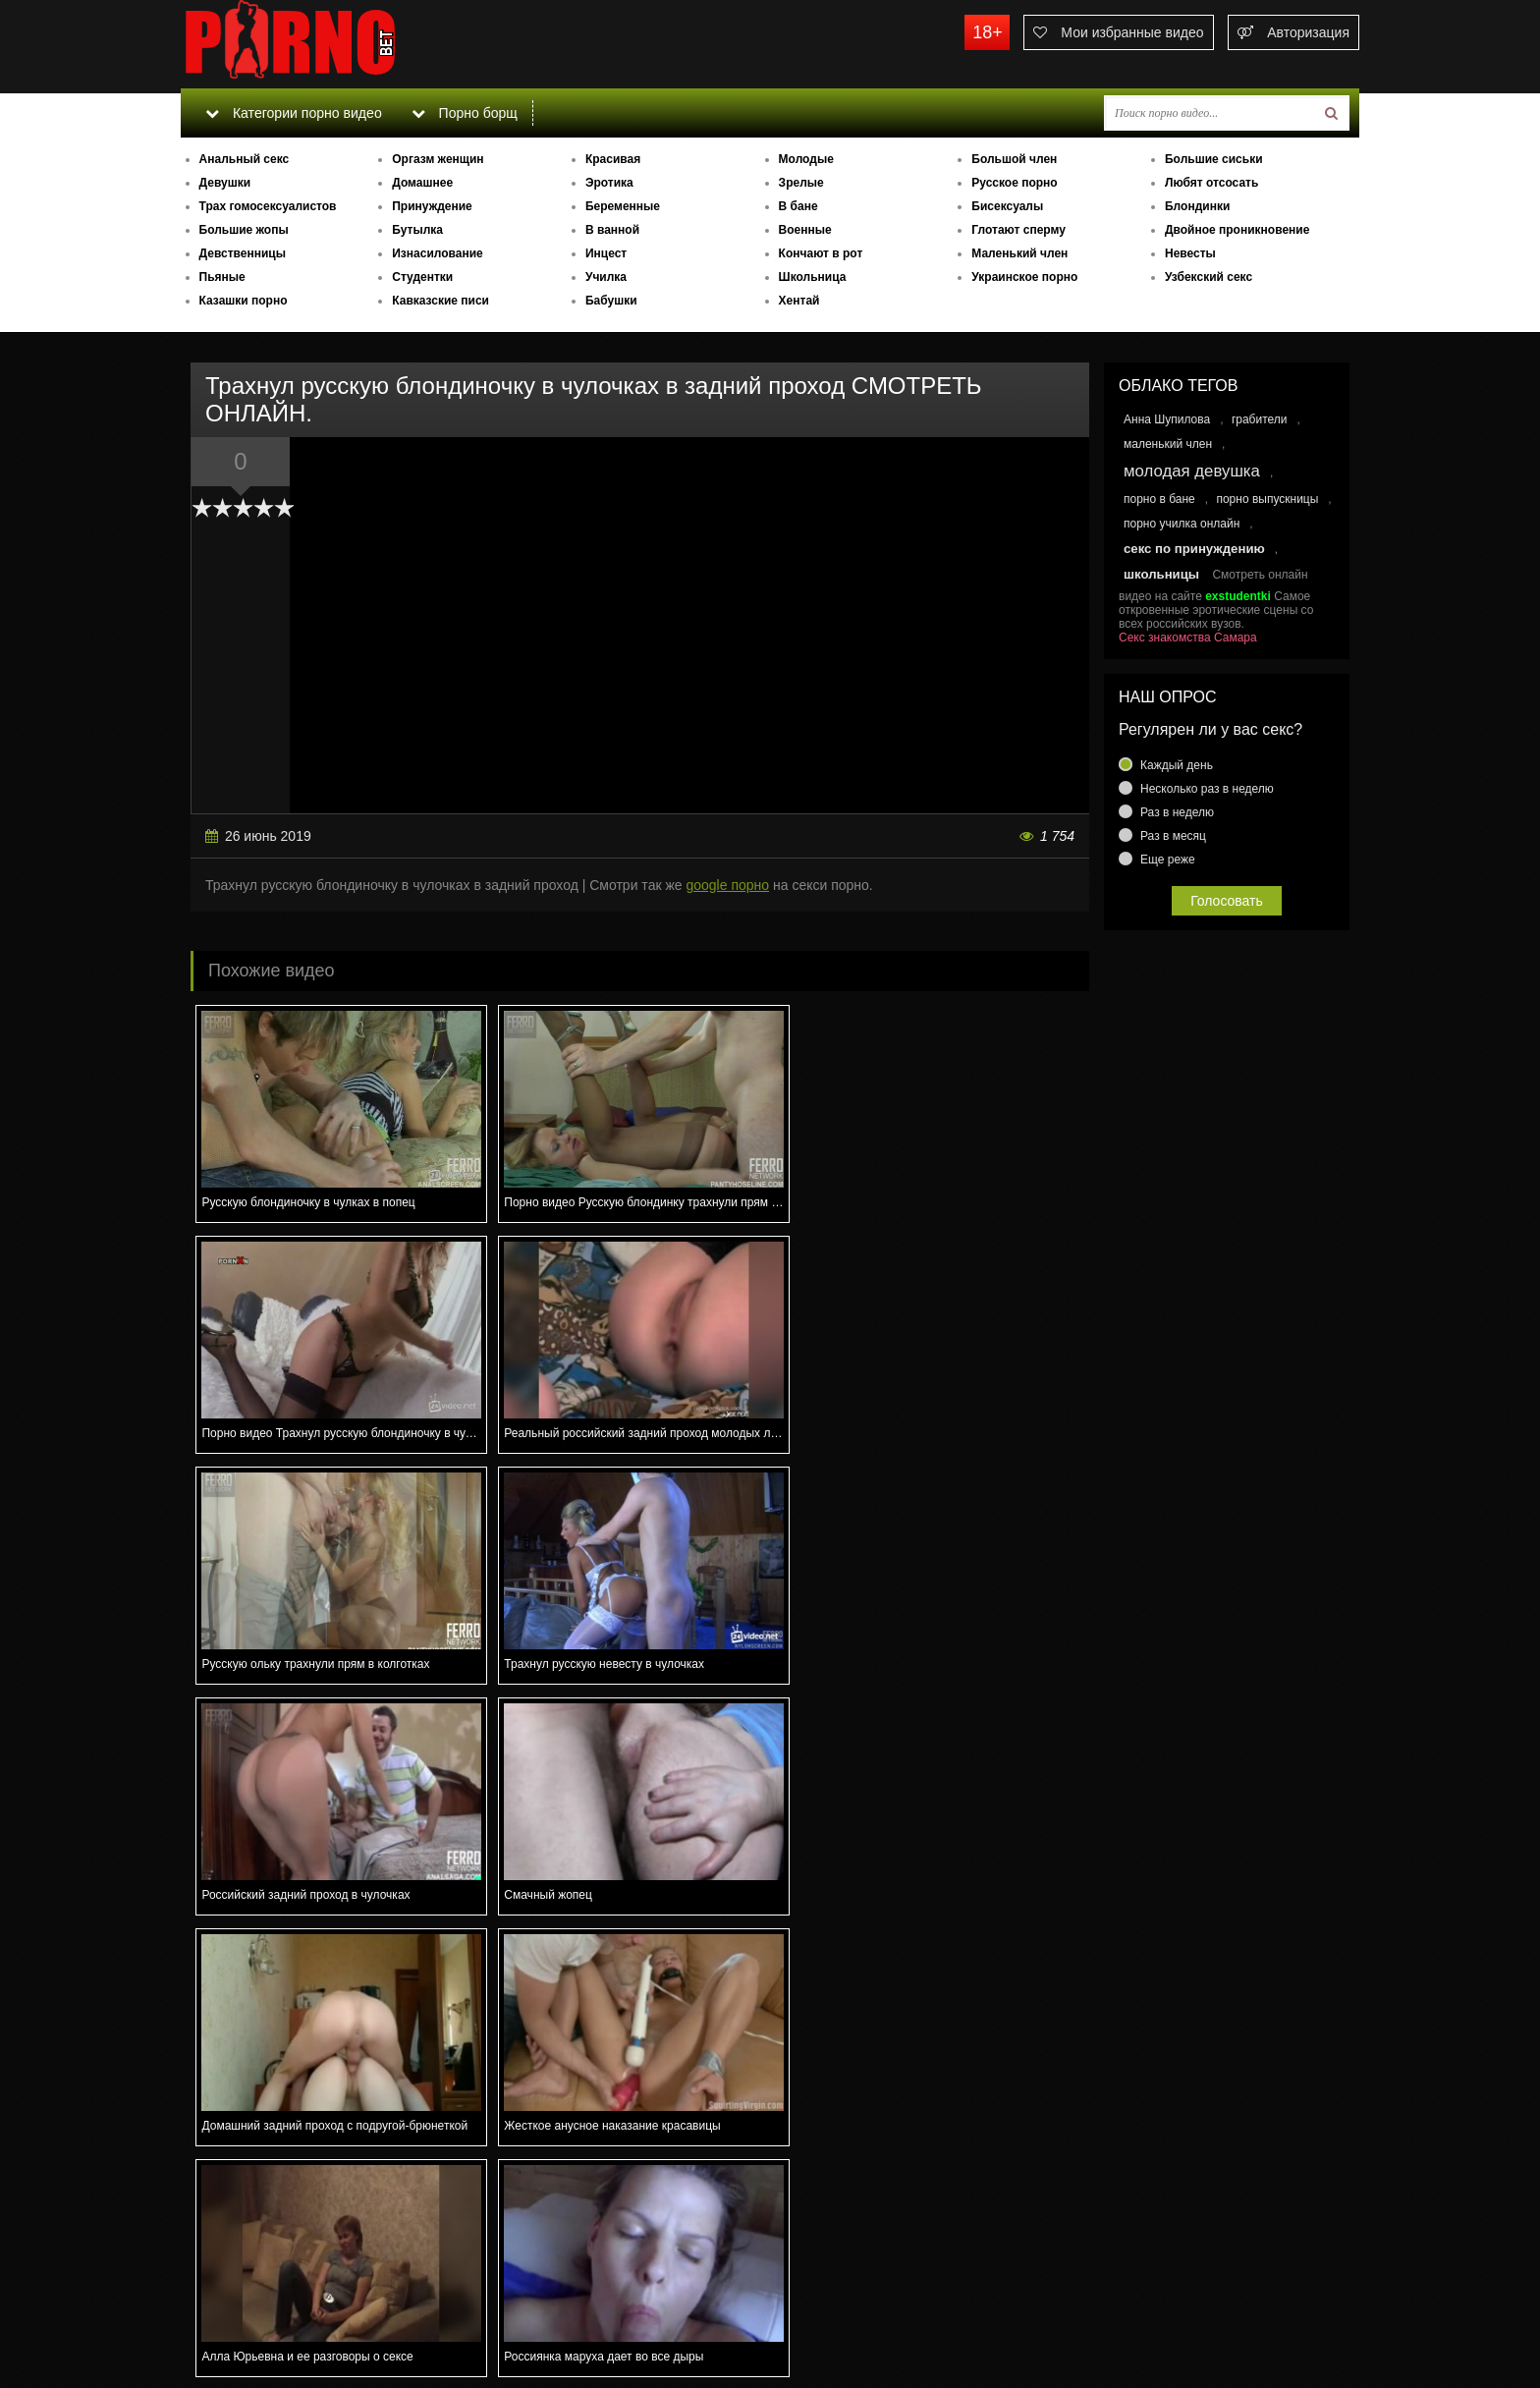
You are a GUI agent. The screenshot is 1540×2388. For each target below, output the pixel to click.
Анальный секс (244, 159)
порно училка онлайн (1181, 523)
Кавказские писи (440, 300)
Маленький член (1019, 253)
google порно (727, 885)
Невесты (1190, 253)
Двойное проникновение (1237, 230)
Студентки (422, 277)
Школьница (813, 277)
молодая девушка (1192, 471)
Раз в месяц (1173, 836)
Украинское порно (1024, 277)
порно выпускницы (1267, 499)
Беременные (622, 206)
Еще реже (1167, 859)
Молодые (806, 159)
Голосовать (1226, 901)
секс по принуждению (1194, 548)
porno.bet (328, 44)
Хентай (799, 300)
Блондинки (1197, 206)
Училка (606, 277)
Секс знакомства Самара (1188, 637)
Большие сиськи (1214, 159)
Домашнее (422, 183)
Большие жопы (244, 230)
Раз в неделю (1177, 812)
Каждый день (1176, 765)
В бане (798, 206)
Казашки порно (243, 300)
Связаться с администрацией (281, 2319)
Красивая (612, 159)
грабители (1260, 419)
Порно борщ (465, 113)
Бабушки (611, 300)
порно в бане (1159, 499)
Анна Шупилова (1167, 419)
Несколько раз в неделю (1207, 789)
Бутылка (417, 230)
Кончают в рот (821, 253)
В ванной (612, 230)
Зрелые (801, 183)
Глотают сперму (1018, 230)
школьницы (1161, 574)
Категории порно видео (293, 113)
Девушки (225, 183)
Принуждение (432, 206)
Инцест (606, 253)
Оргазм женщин (437, 159)
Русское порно (1014, 183)
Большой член (1014, 159)
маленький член (1168, 444)
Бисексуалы (1007, 206)
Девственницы (242, 253)
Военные (805, 230)
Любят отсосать (1211, 183)
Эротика (609, 183)
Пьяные (222, 277)
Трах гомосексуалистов (268, 206)
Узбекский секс (1208, 277)
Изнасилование (437, 253)
